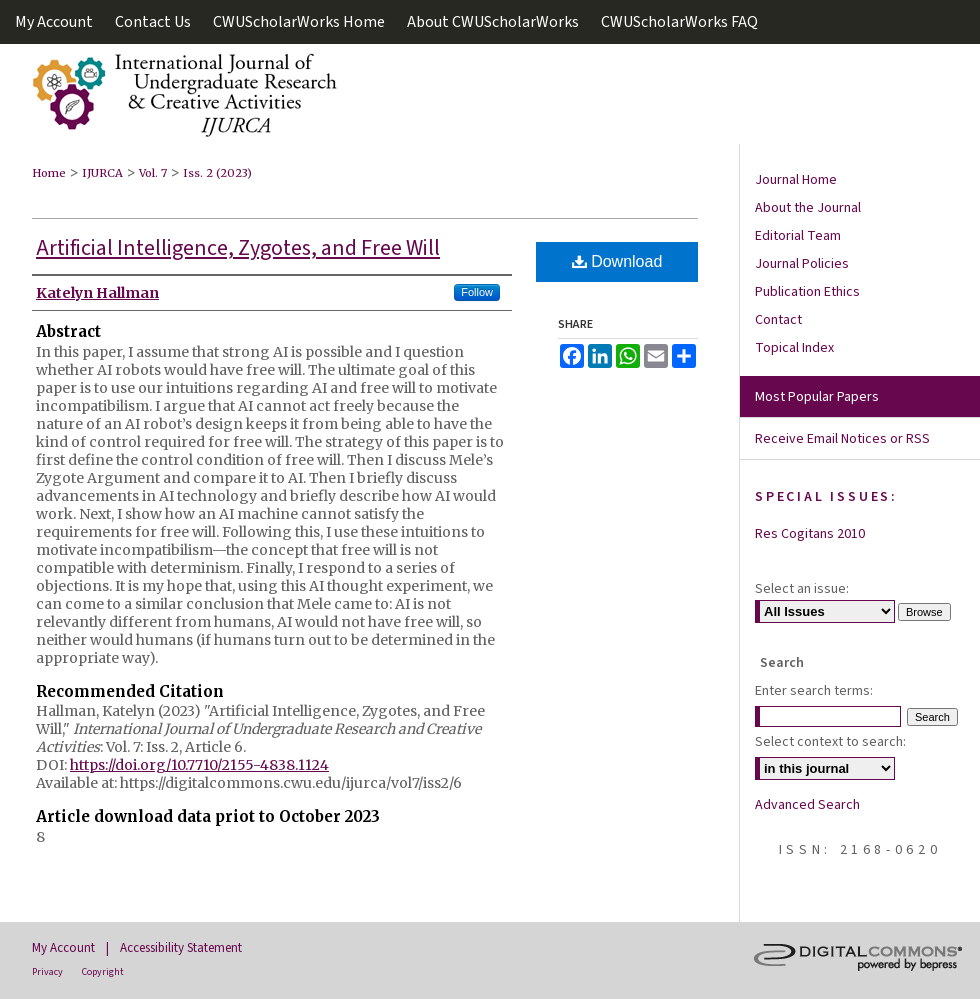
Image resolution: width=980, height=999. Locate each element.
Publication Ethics (807, 292)
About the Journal (808, 208)
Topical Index (794, 348)
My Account (63, 948)
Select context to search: (830, 742)
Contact (778, 320)
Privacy (47, 972)
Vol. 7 (153, 173)
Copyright (103, 972)
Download (617, 261)
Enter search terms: (814, 691)
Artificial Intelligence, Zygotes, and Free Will (238, 248)
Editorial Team (798, 236)
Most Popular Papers (817, 397)
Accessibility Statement (181, 948)
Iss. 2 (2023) (217, 173)
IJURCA (102, 173)
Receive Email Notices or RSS (842, 439)
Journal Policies (802, 264)
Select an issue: (802, 589)
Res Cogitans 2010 (810, 534)
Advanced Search (807, 805)
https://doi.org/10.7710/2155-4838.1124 (199, 765)
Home (49, 173)
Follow (477, 292)
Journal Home (796, 180)
